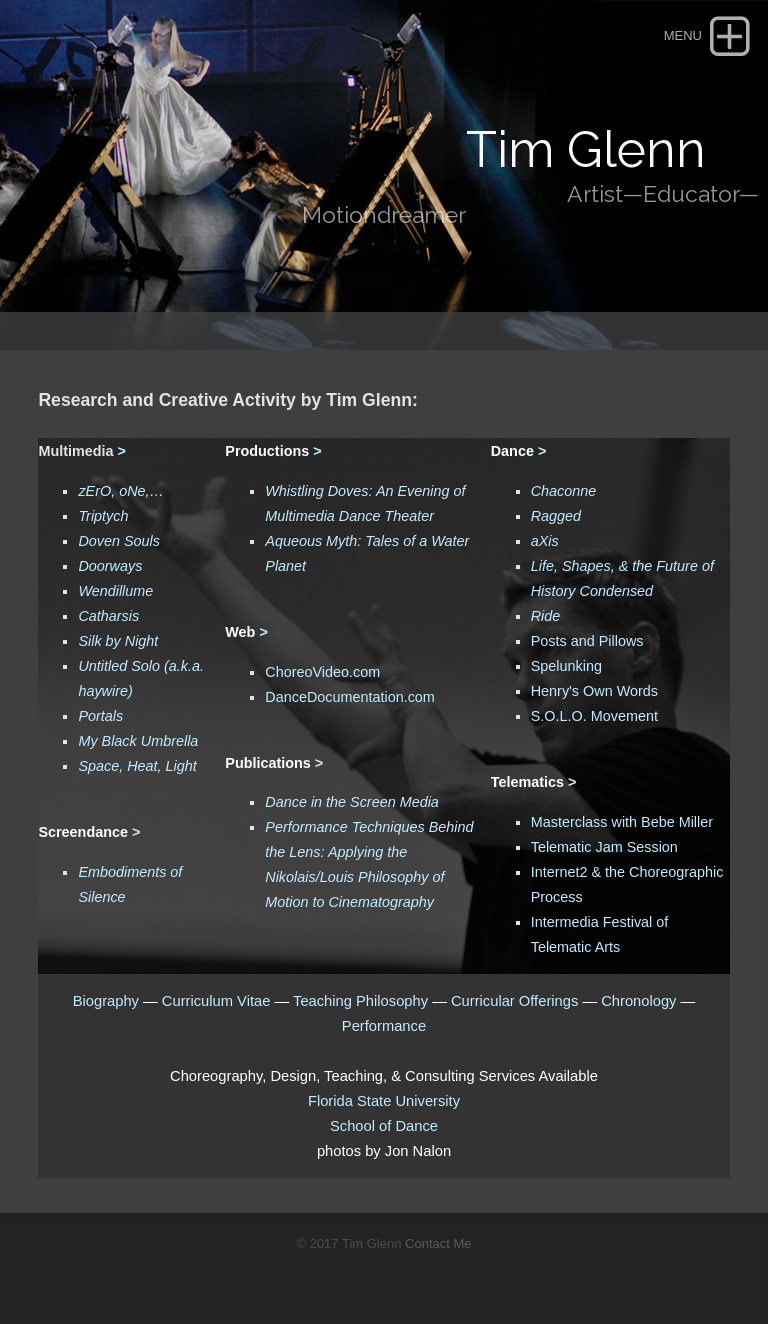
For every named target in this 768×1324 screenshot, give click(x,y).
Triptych (103, 516)
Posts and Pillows (587, 641)
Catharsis (108, 616)
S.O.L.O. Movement (594, 716)
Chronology (638, 1001)
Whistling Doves (316, 491)
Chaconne (564, 491)
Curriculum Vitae (218, 1001)
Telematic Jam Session (604, 847)
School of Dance (384, 1126)
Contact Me (438, 1243)
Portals (100, 716)
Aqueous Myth (311, 541)
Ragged (556, 516)
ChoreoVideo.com (322, 672)
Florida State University (384, 1101)
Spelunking (566, 666)
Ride (546, 616)
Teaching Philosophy (360, 1001)
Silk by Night (118, 641)
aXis (545, 541)
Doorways (110, 566)
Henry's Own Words (594, 691)
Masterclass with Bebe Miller (622, 822)
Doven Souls (119, 541)
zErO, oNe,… (121, 491)
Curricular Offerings (514, 1001)
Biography (106, 1001)
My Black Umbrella (138, 741)
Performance (384, 1026)
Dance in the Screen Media (352, 802)
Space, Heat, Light (137, 766)
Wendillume (115, 591)
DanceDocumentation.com (350, 697)
